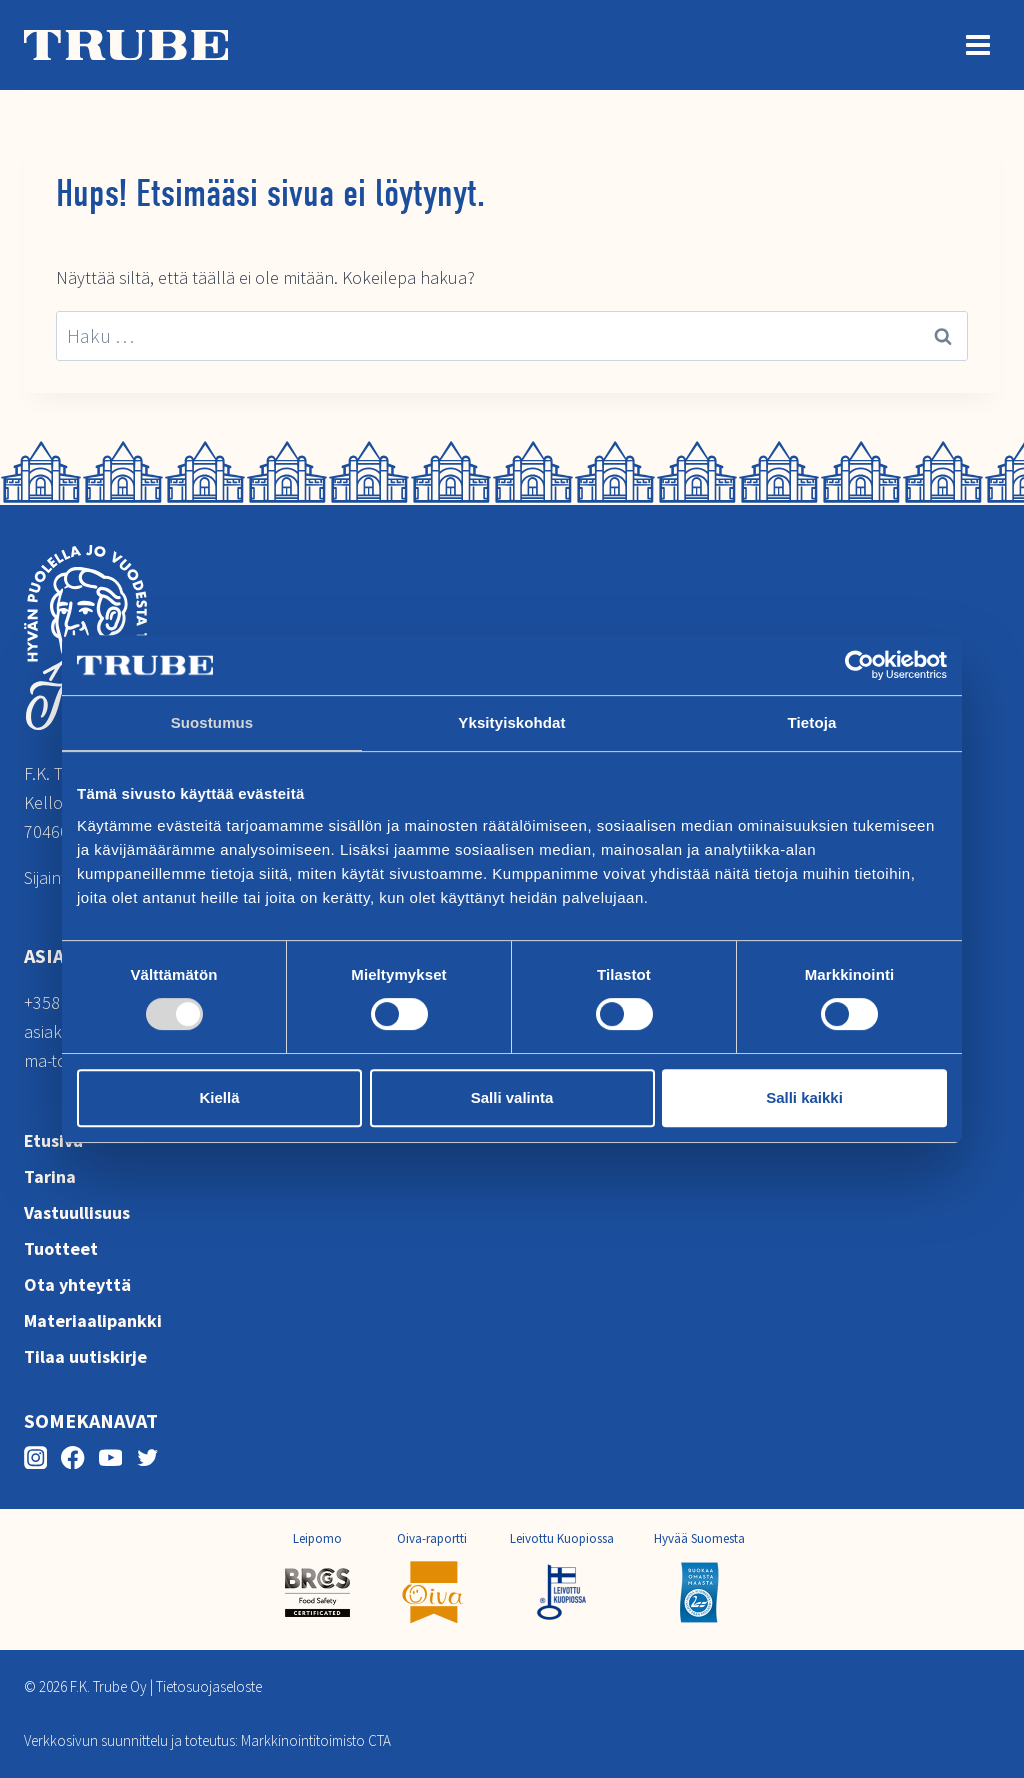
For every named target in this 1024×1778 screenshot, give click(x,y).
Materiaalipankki (93, 1320)
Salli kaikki (804, 1097)
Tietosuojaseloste (209, 1686)
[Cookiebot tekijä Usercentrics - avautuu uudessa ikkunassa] (859, 665)
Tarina (50, 1176)
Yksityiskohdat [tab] (511, 722)
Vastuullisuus (77, 1212)
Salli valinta (512, 1097)
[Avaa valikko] (977, 44)
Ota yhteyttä (77, 1284)
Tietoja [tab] (812, 722)
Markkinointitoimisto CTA (316, 1740)
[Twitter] (147, 1457)
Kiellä (219, 1097)
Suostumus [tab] (212, 722)
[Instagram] (35, 1457)
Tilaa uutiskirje (85, 1356)
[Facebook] (72, 1457)
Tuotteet (61, 1248)
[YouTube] (110, 1457)
